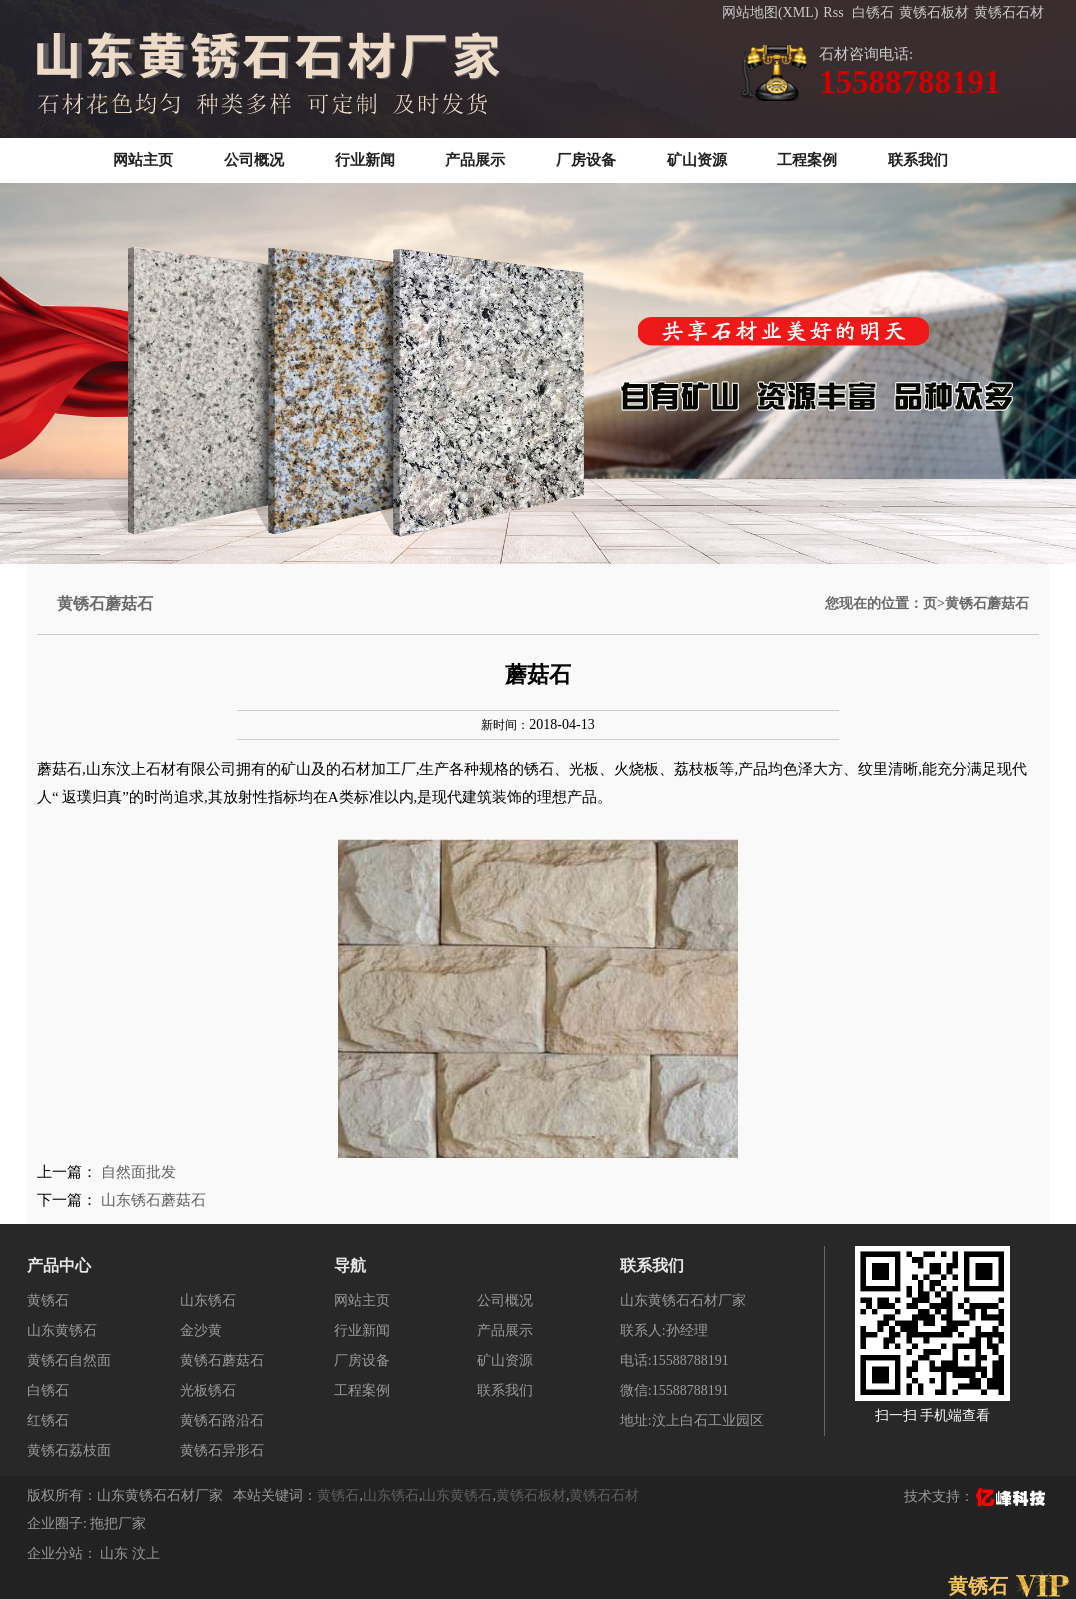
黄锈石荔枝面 (69, 1450)
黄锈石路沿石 (222, 1420)
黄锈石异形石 (222, 1450)
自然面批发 (138, 1172)
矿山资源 (697, 160)
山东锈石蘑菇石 (153, 1200)
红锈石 (48, 1420)
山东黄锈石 (62, 1330)
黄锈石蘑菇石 (222, 1360)
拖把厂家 (118, 1523)
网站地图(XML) (770, 12)
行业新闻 (365, 160)
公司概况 (254, 160)
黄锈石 (48, 1300)
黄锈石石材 (1009, 12)
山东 (116, 1553)
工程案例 (807, 160)
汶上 (146, 1553)
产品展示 (475, 160)
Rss (833, 12)
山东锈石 (208, 1300)
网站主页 (143, 160)
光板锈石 (208, 1390)
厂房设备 (586, 160)
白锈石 (873, 12)
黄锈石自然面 (69, 1360)
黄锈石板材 (934, 12)
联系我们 (918, 160)
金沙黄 (201, 1330)
